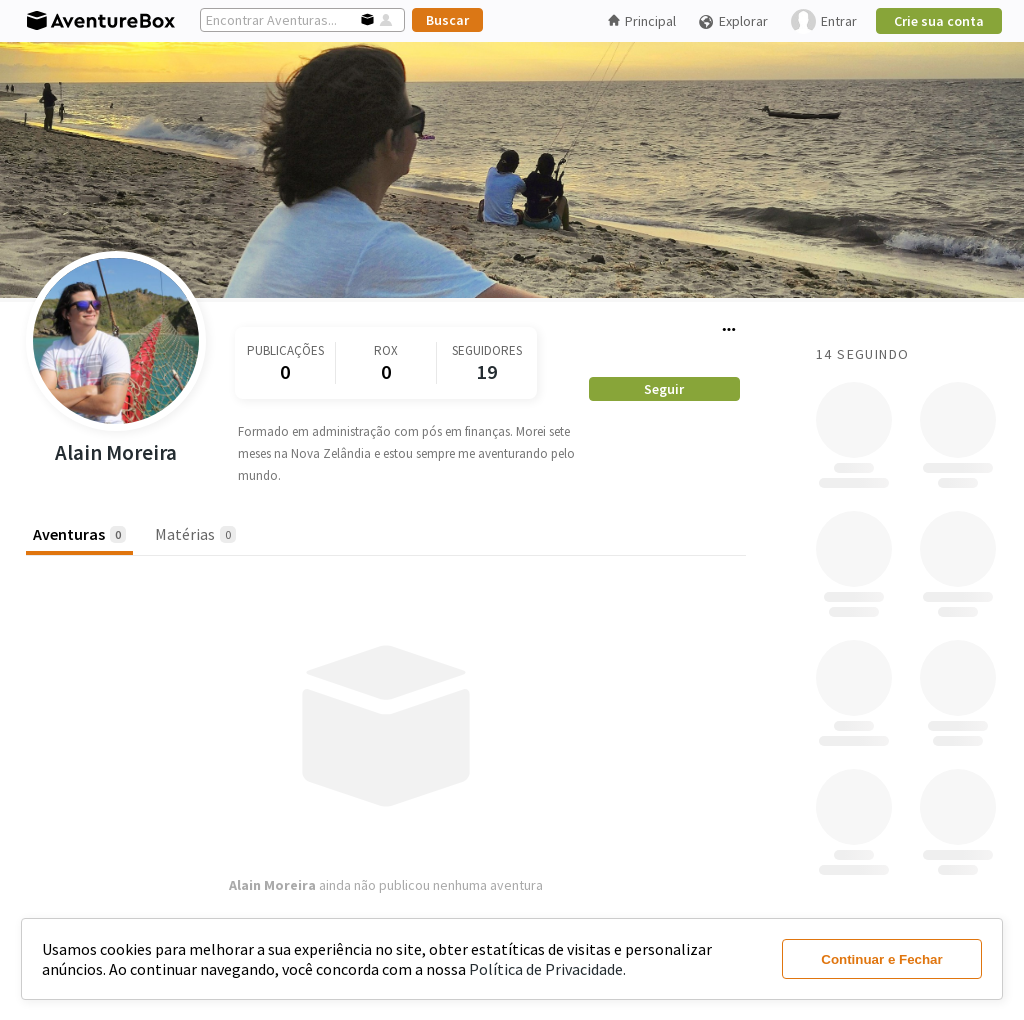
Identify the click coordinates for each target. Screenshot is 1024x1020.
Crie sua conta (939, 21)
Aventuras (79, 534)
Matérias (195, 534)
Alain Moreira (116, 452)
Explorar (733, 21)
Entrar (824, 21)
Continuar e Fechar (881, 959)
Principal (642, 21)
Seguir (664, 389)
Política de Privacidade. (547, 969)
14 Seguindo (862, 354)
